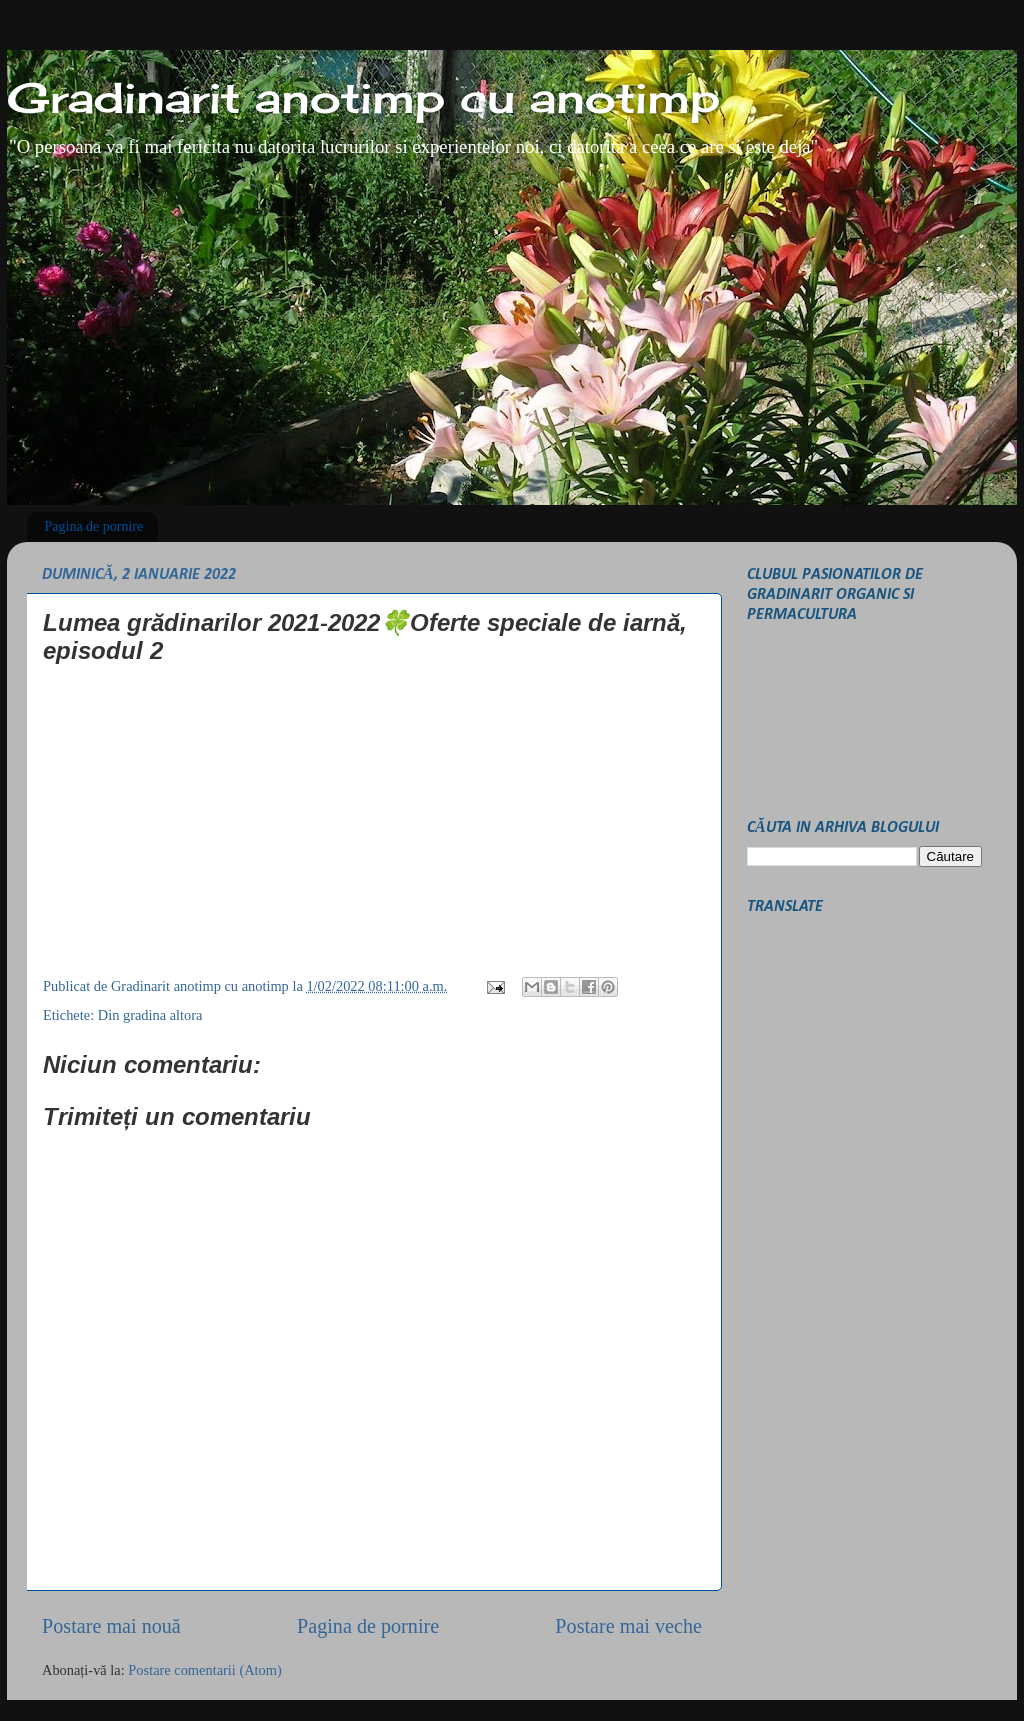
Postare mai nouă (111, 1626)
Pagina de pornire (94, 526)
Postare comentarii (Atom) (204, 1670)
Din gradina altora (150, 1015)
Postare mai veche (628, 1626)
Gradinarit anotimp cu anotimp (363, 97)
